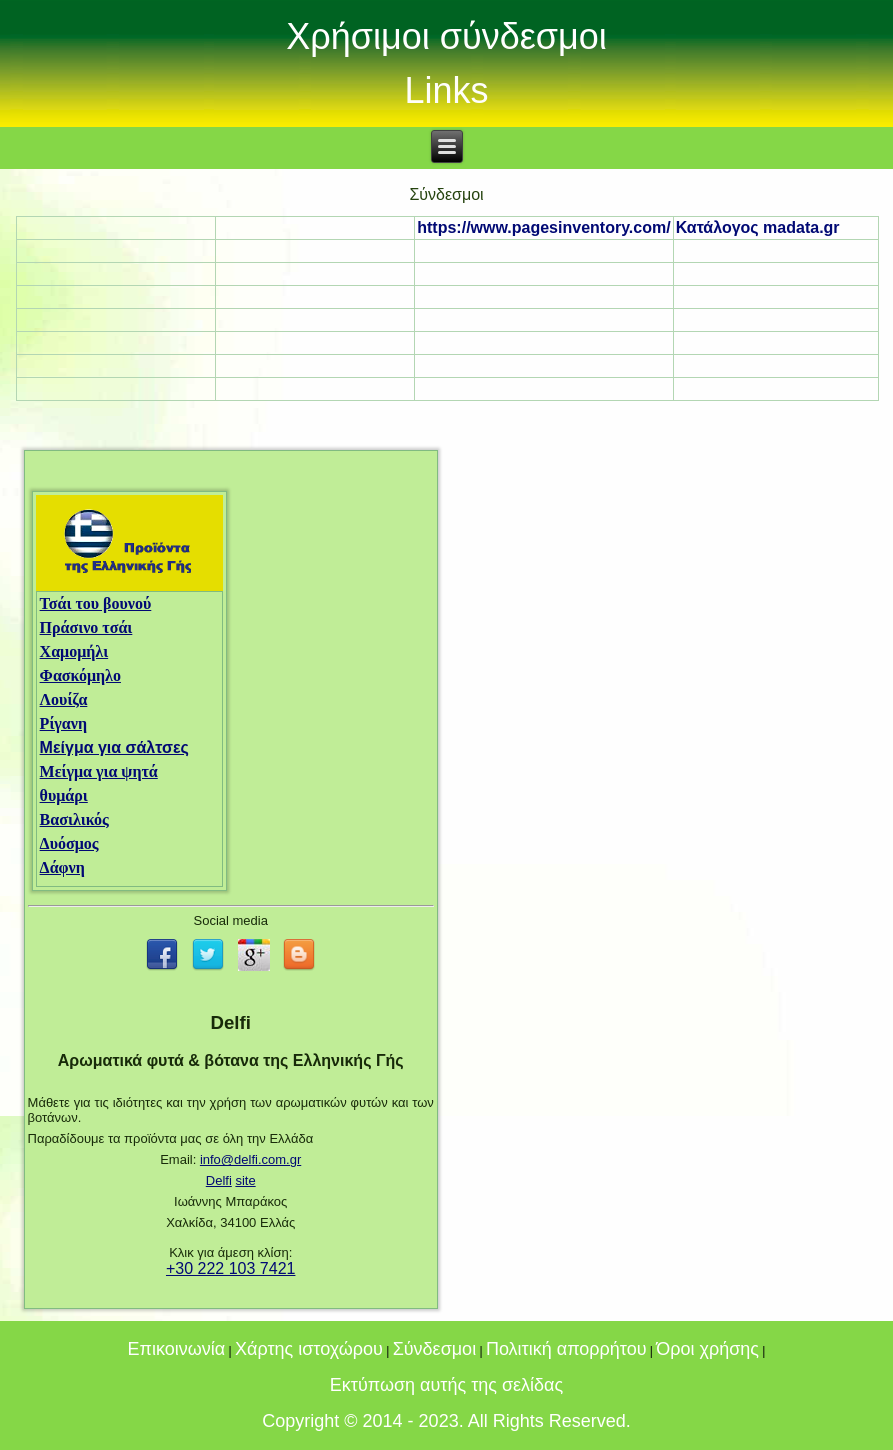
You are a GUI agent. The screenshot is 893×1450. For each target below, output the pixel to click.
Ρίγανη (63, 723)
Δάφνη (62, 867)
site (245, 1180)
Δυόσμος (69, 843)
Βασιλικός (74, 819)
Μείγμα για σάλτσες (114, 747)
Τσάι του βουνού (96, 603)
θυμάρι (64, 795)
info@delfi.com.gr (250, 1159)
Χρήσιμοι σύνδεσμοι (446, 36)
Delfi (219, 1180)
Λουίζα (64, 699)
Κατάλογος (758, 227)
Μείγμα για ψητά (99, 771)
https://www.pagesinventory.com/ (543, 227)
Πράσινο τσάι (86, 627)
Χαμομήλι (74, 651)
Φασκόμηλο (80, 675)
